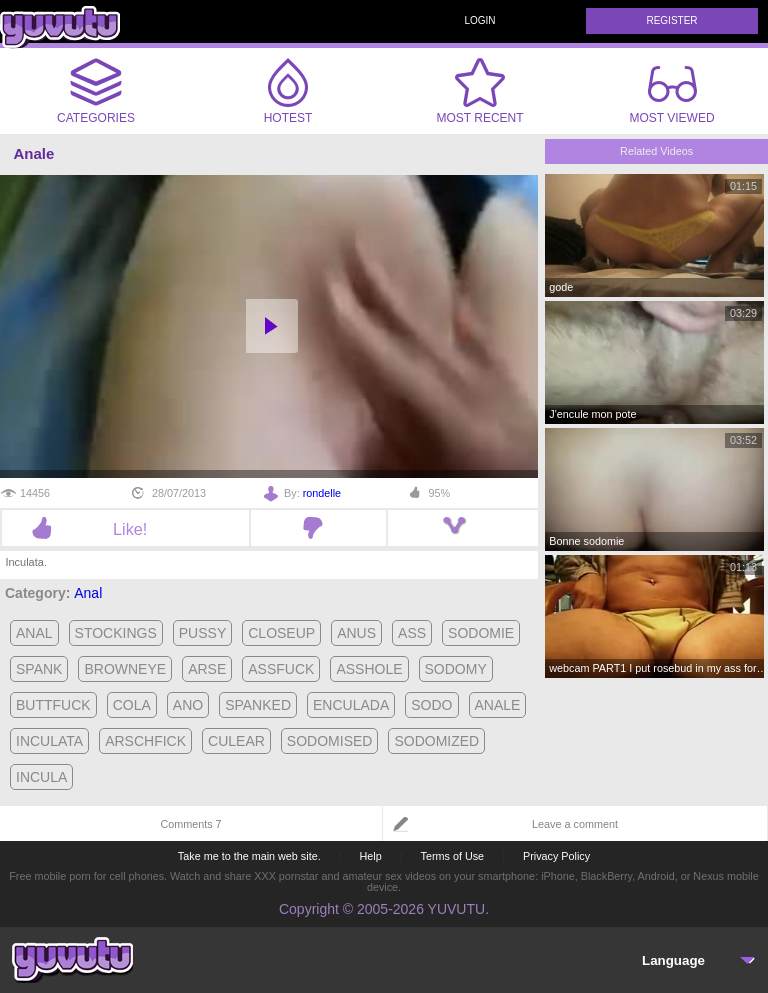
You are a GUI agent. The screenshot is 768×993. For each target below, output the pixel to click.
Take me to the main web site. (249, 856)
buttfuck (53, 705)
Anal (88, 593)
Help (370, 856)
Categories (96, 91)
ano (188, 705)
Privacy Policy (556, 856)
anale (498, 705)
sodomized (436, 741)
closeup (281, 633)
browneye (125, 669)
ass (412, 633)
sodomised (330, 741)
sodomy (456, 669)
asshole (369, 669)
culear (236, 741)
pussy (202, 633)
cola (132, 705)
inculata (49, 741)
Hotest (288, 91)
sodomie (481, 633)
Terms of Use (453, 856)
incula (41, 777)
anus (356, 633)
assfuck (281, 669)
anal (34, 633)
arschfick (145, 741)
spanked (258, 705)
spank (39, 669)
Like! (125, 529)
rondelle (322, 493)
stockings (116, 633)
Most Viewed (671, 95)
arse (207, 669)
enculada (351, 705)
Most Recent (479, 91)
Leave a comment (575, 824)
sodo (431, 705)
